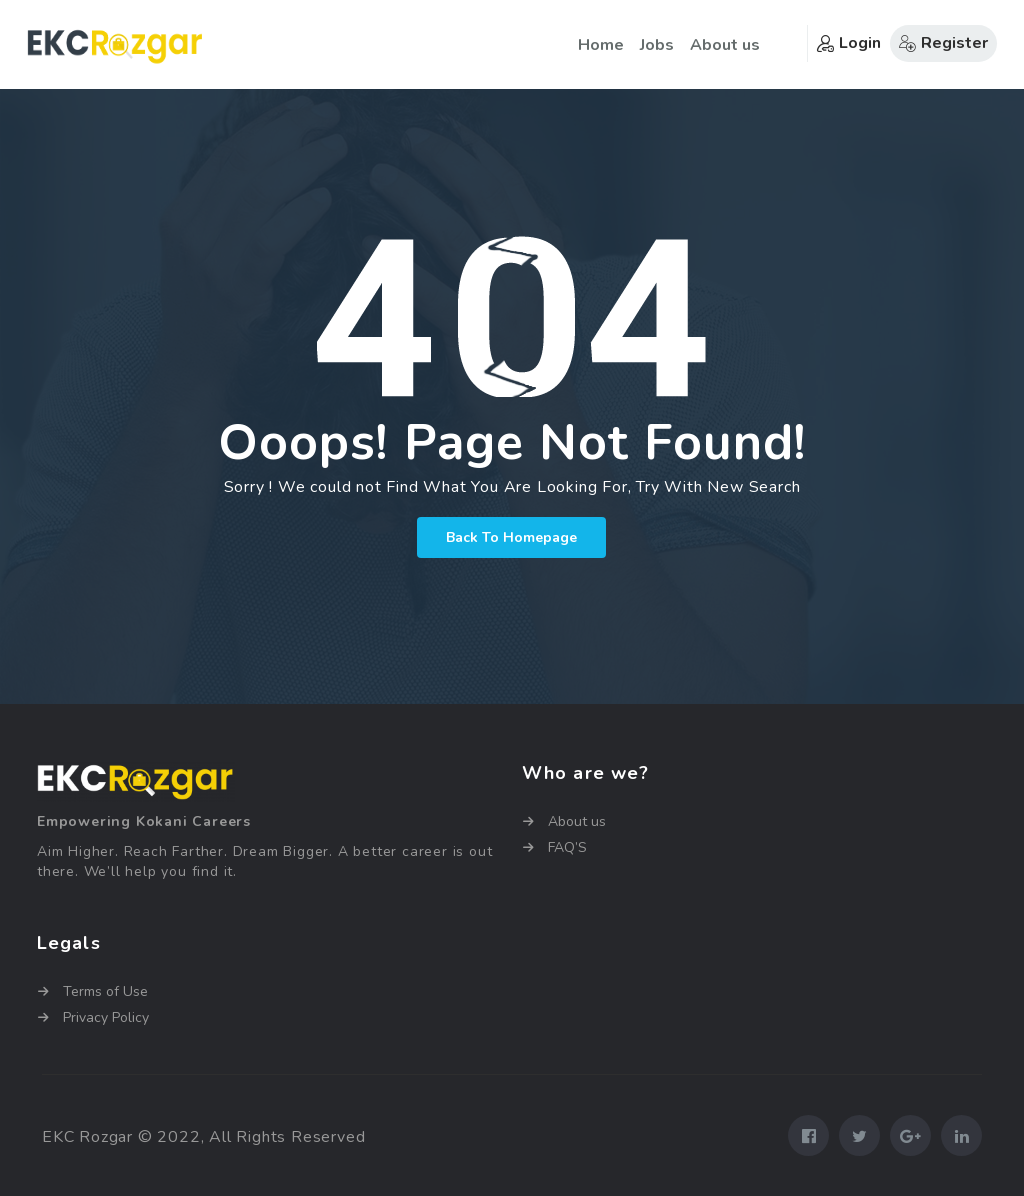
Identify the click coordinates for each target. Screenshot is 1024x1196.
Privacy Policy (106, 1017)
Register (943, 43)
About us (725, 45)
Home (601, 45)
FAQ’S (567, 847)
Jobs (657, 45)
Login (849, 43)
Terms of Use (105, 991)
